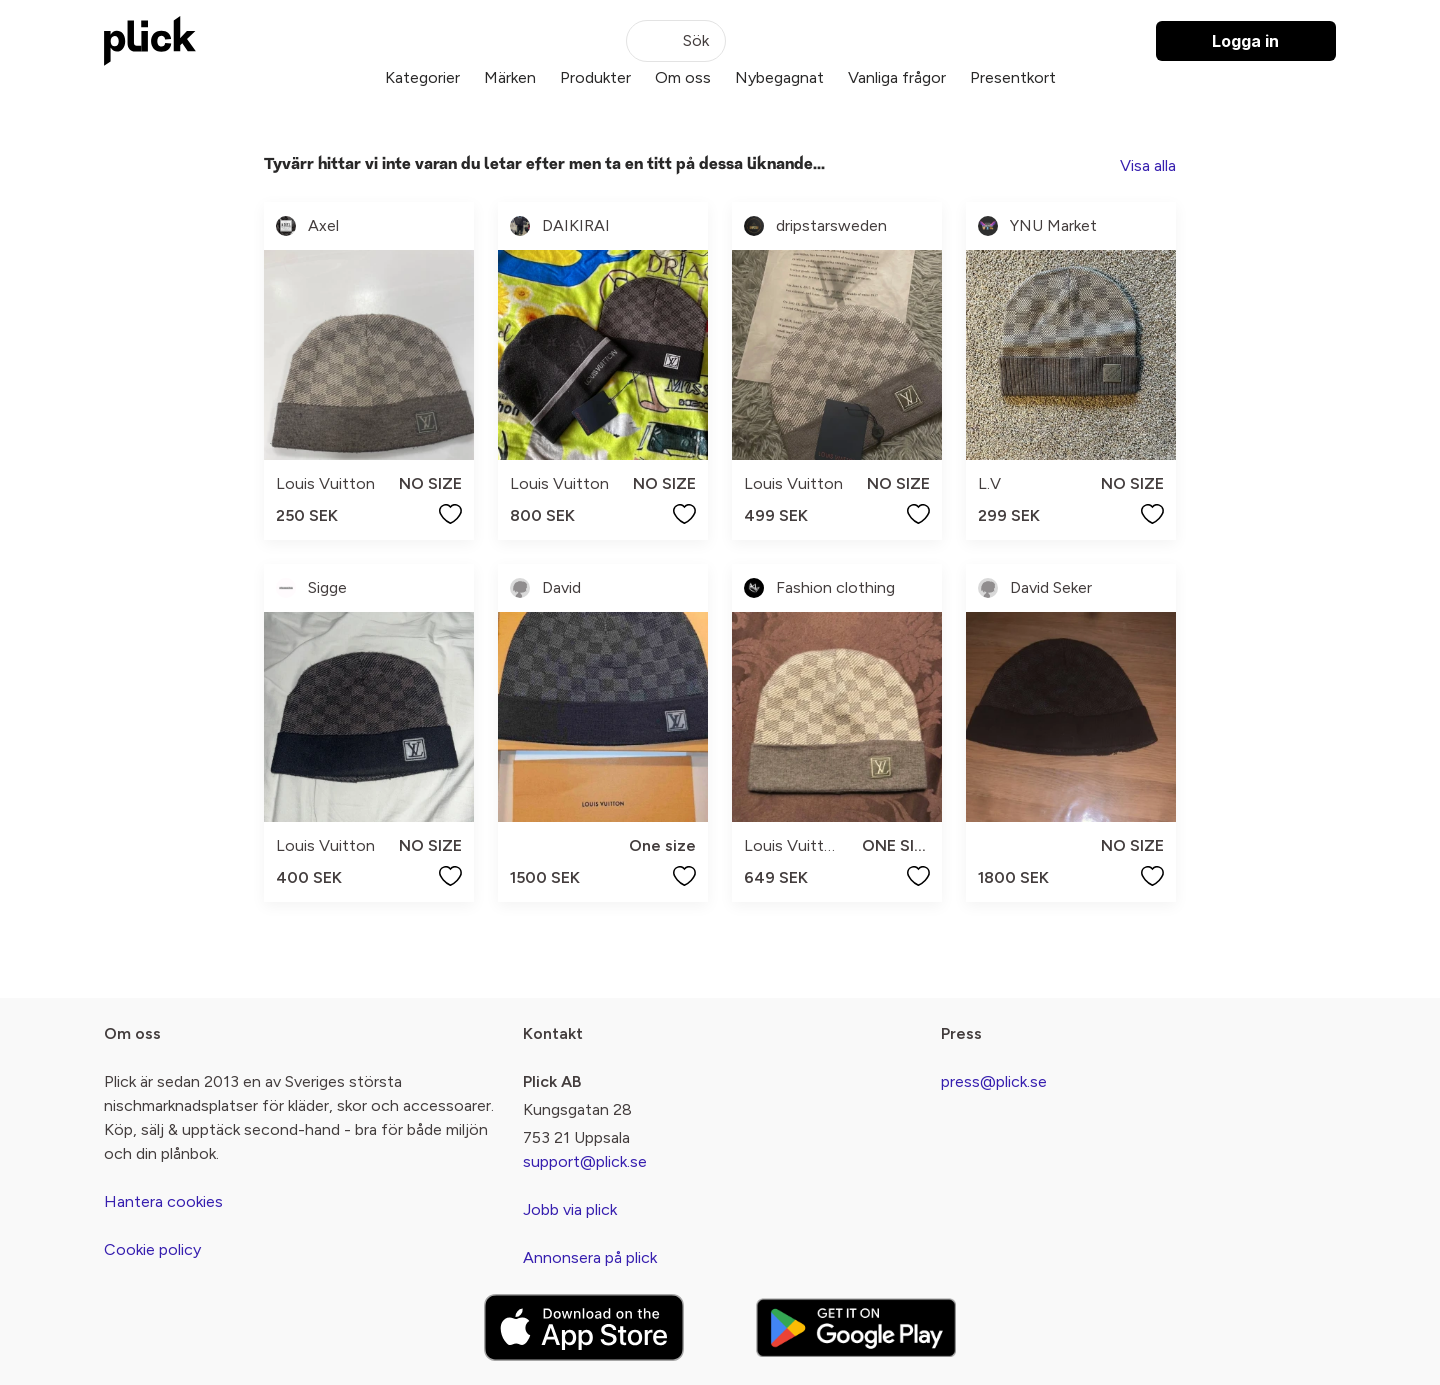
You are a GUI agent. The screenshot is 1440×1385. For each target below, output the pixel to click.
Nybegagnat (779, 77)
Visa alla (1148, 165)
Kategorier (422, 77)
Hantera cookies (163, 1201)
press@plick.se (994, 1081)
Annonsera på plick (590, 1257)
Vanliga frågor (897, 77)
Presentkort (1013, 77)
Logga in (1245, 41)
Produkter (595, 77)
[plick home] (150, 41)
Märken (510, 77)
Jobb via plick (570, 1209)
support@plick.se (585, 1161)
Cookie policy (152, 1249)
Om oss (683, 77)
